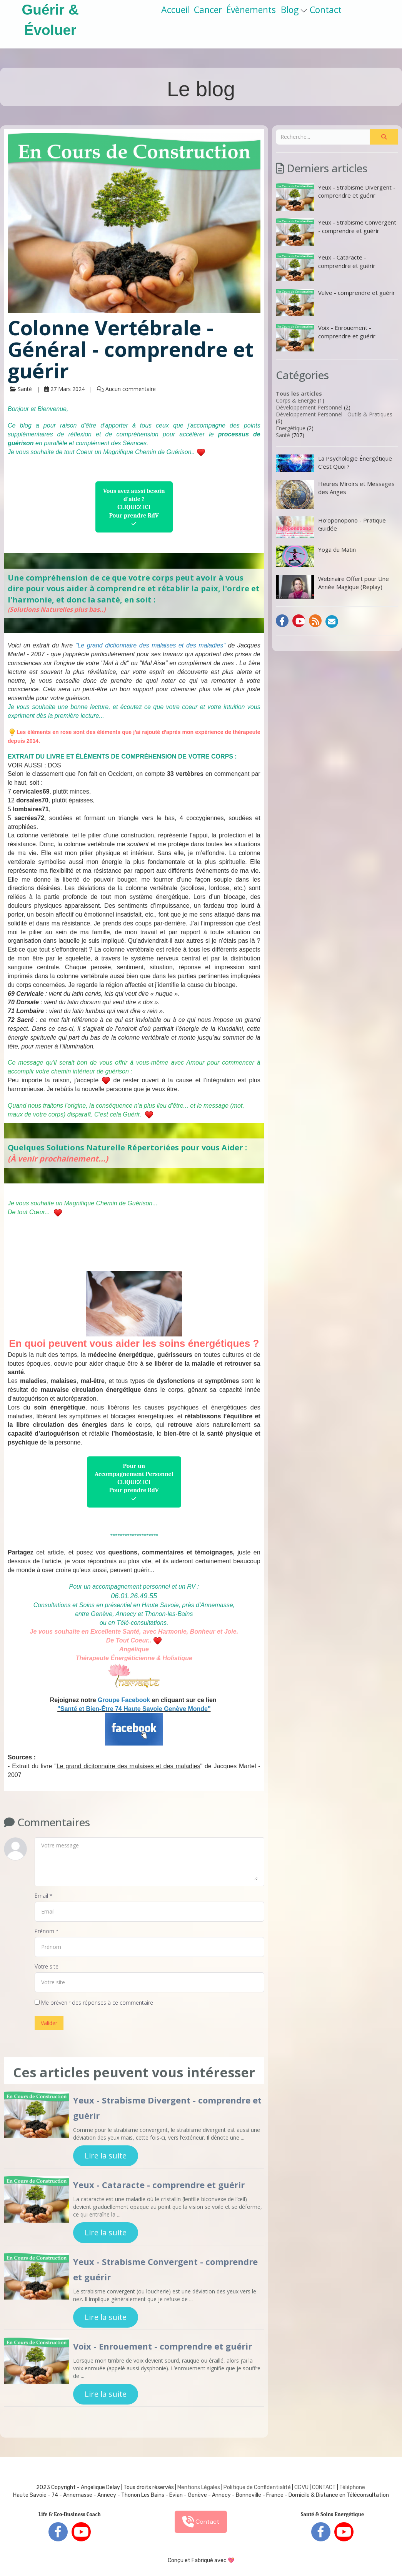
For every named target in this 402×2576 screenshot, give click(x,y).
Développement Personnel (309, 407)
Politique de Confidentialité (257, 2487)
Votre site (46, 1966)
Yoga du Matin (316, 556)
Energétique (290, 428)
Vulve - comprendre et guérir (335, 302)
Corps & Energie (296, 400)
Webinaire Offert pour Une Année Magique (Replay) (332, 587)
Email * (43, 1895)
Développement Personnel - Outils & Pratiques (334, 414)
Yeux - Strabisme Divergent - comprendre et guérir (335, 197)
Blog (294, 9)
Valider (49, 2023)
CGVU (301, 2487)
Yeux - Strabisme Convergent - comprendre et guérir (336, 232)
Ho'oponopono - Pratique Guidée (331, 527)
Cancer (208, 9)
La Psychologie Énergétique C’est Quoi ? (334, 463)
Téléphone (352, 2487)
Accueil (175, 9)
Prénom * (46, 1931)
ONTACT (325, 2487)
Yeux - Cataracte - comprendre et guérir (159, 2184)
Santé (283, 435)
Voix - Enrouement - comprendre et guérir (162, 2346)
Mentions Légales (198, 2487)
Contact (326, 9)
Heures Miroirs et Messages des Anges (335, 494)
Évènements (251, 9)
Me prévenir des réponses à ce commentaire (94, 2002)
